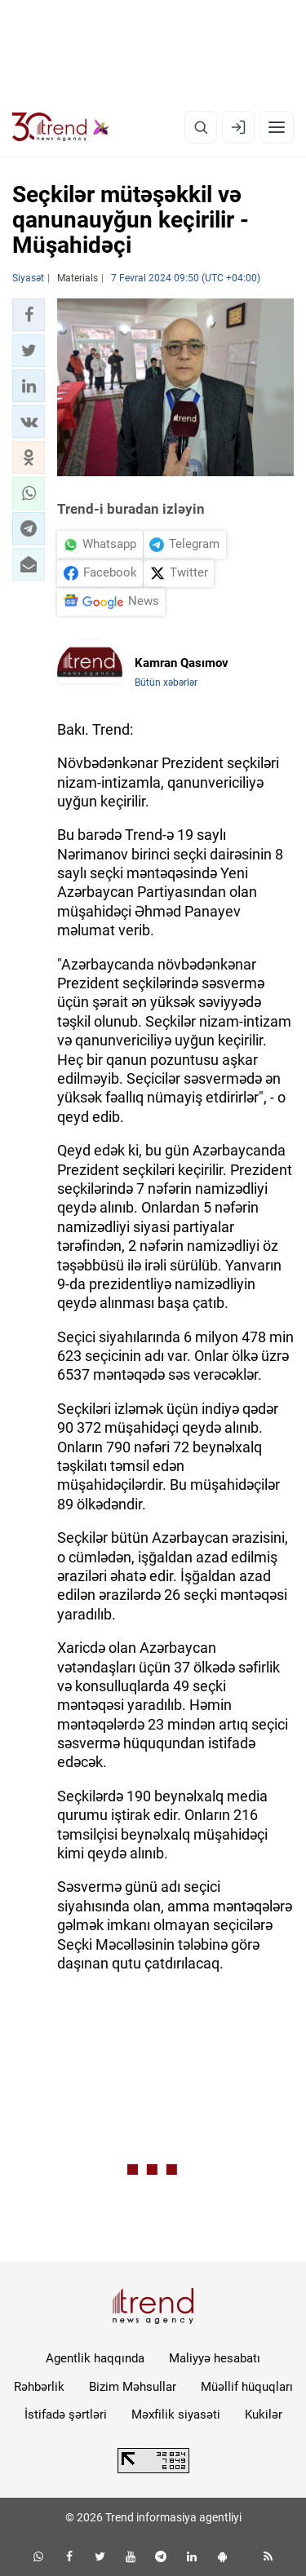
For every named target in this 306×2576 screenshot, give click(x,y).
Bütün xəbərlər (166, 682)
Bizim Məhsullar (132, 2386)
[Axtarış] (200, 127)
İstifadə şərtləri (65, 2414)
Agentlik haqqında (95, 2358)
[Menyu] (276, 127)
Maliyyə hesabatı (214, 2358)
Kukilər (263, 2414)
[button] (28, 314)
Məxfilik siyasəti (175, 2414)
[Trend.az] (60, 127)
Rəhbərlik (39, 2386)
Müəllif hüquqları (247, 2386)
